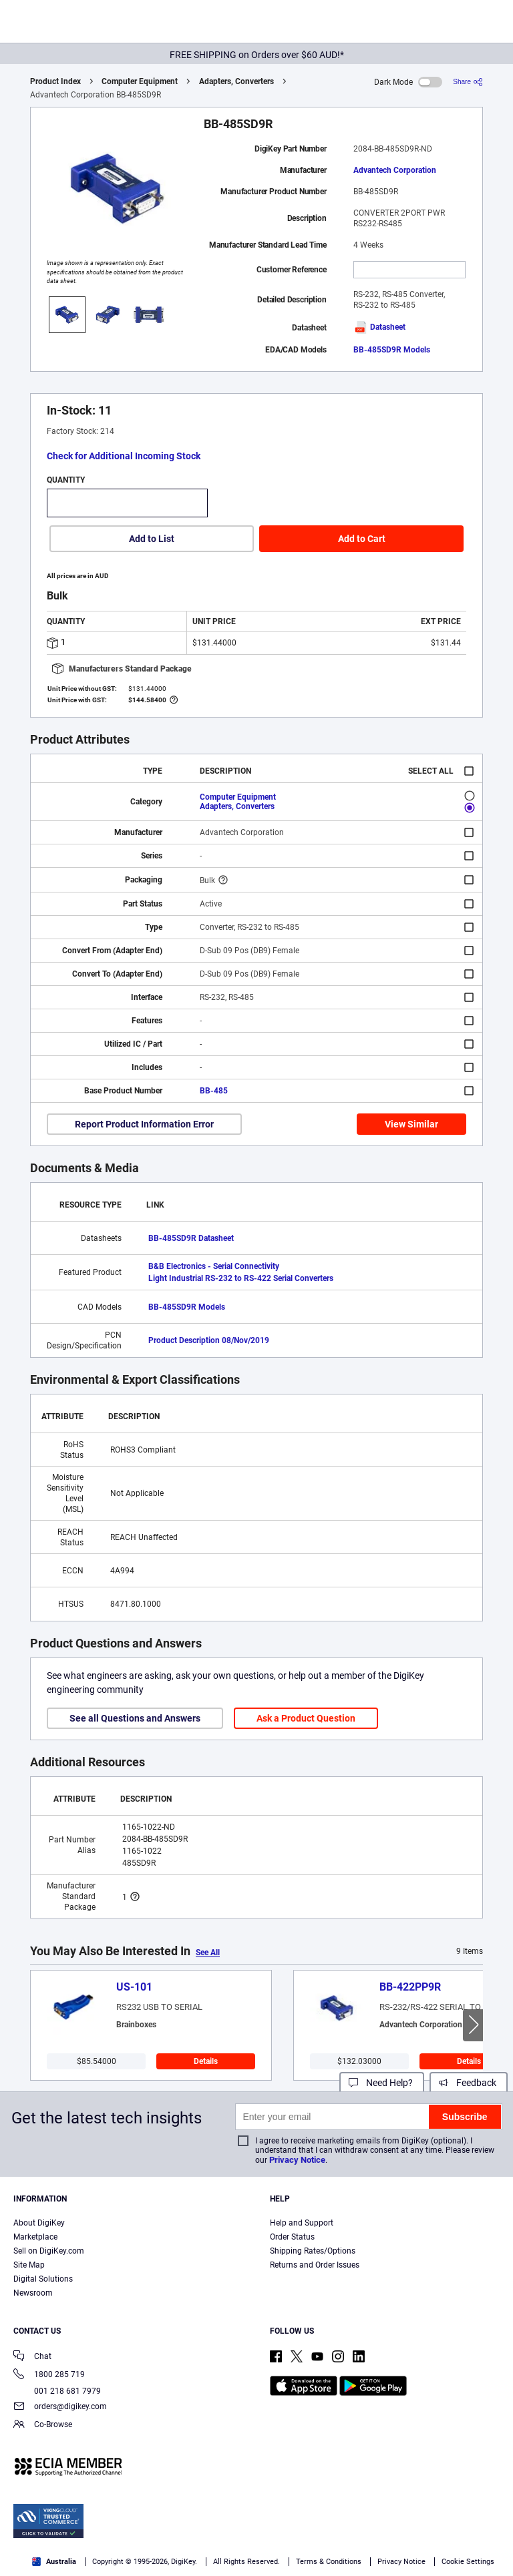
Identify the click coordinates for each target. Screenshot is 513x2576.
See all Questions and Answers (134, 1718)
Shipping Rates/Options (312, 2251)
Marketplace (35, 2237)
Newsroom (33, 2293)
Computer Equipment (140, 81)
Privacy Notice (297, 2160)
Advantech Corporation (394, 170)
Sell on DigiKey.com (48, 2251)
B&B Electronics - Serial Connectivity (213, 1266)
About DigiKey (39, 2223)
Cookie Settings (468, 2561)
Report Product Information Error (144, 1124)
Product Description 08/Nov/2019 (208, 1340)
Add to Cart (361, 538)
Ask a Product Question (305, 1718)
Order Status (292, 2237)
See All (208, 1952)
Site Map (29, 2265)
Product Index (55, 81)
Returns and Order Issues (314, 2265)
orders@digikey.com (60, 2407)
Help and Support (301, 2223)
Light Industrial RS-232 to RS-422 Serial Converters (240, 1278)
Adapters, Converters (236, 81)
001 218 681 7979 (57, 2391)
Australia (54, 2561)
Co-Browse (42, 2425)
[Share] (468, 82)
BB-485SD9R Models (391, 349)
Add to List (151, 538)
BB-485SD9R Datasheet (191, 1238)
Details (206, 2061)
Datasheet (379, 327)
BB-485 (214, 1090)
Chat (32, 2357)
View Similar (411, 1124)
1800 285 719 (49, 2375)
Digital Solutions (43, 2279)
